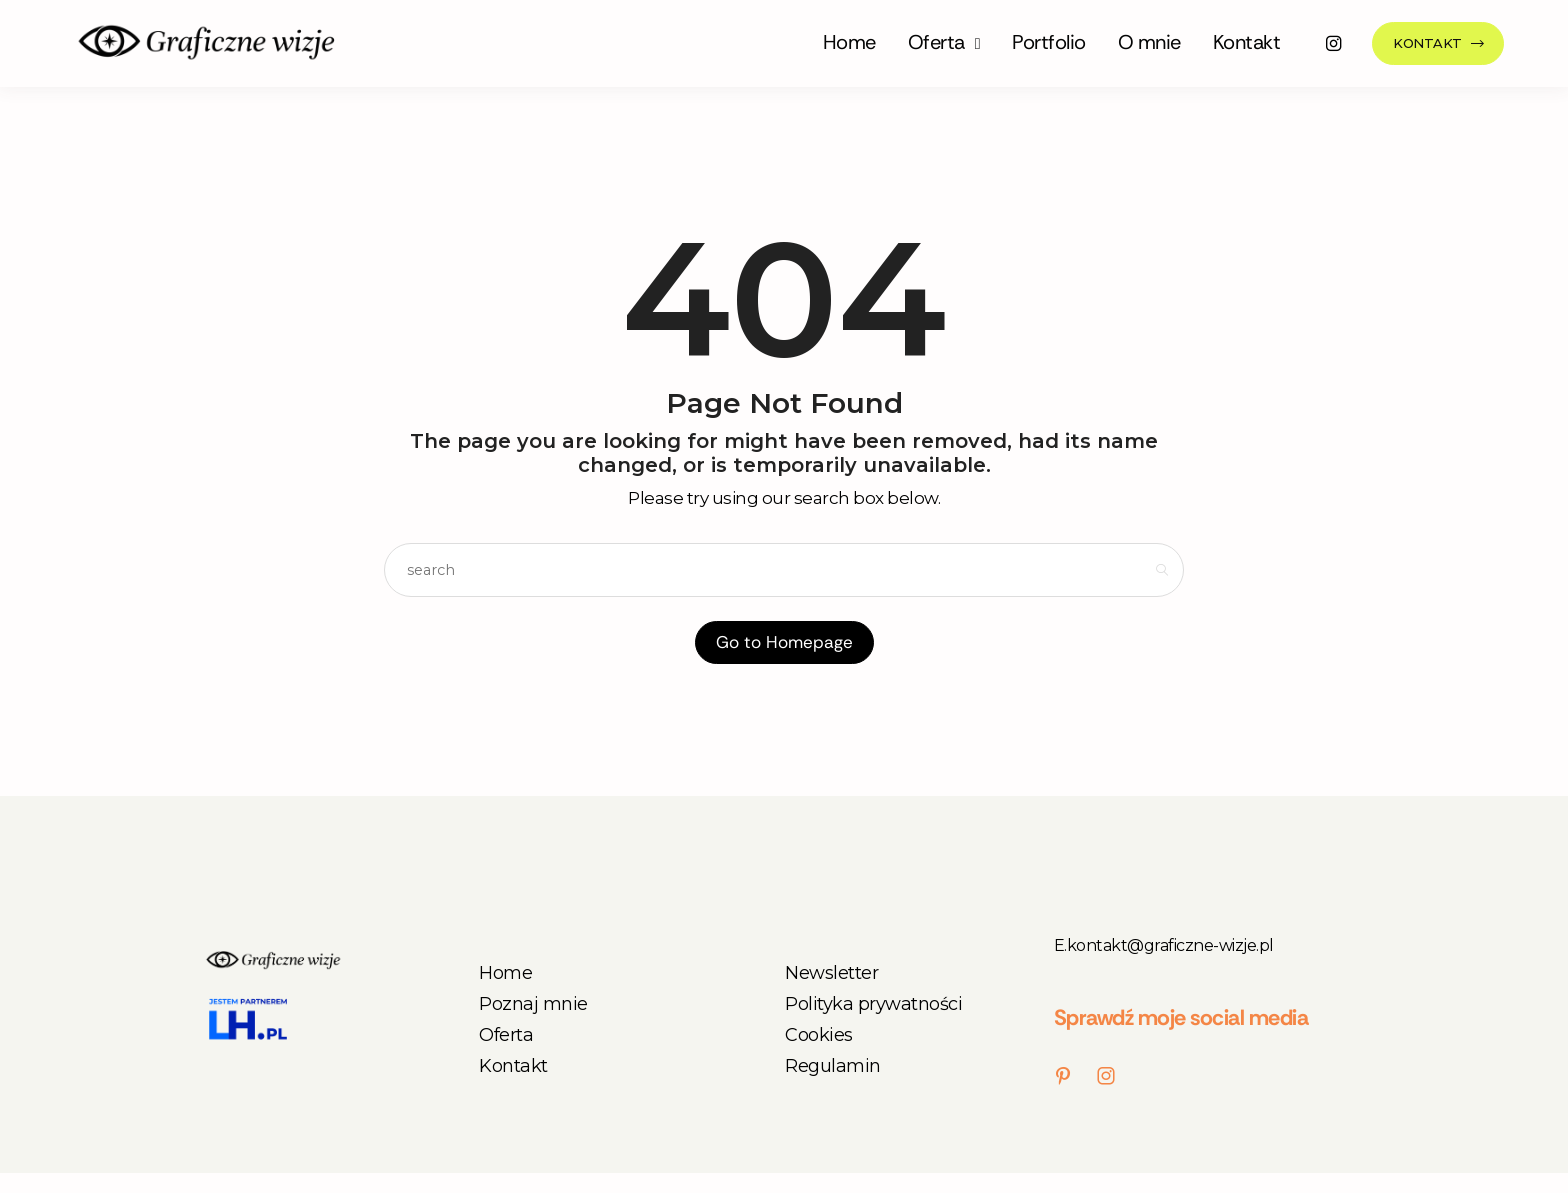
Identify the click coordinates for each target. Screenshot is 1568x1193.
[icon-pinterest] (1068, 1076)
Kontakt (1247, 42)
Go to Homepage (784, 642)
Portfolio (1049, 42)
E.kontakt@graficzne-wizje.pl (1164, 945)
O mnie (1149, 42)
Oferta (936, 42)
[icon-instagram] (1334, 43)
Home (849, 42)
